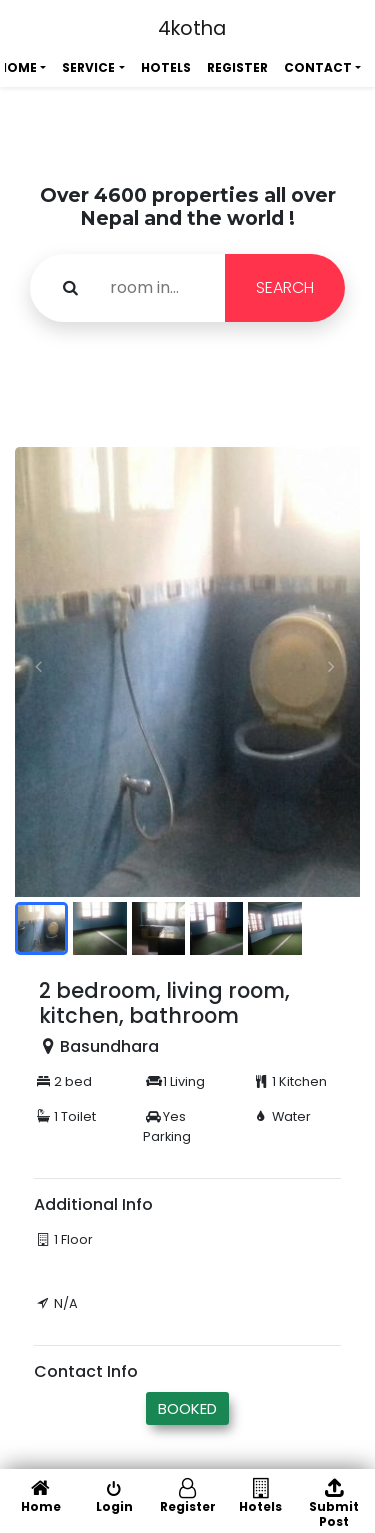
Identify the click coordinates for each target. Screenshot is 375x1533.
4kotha (192, 28)
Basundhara (109, 1046)
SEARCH (285, 287)
